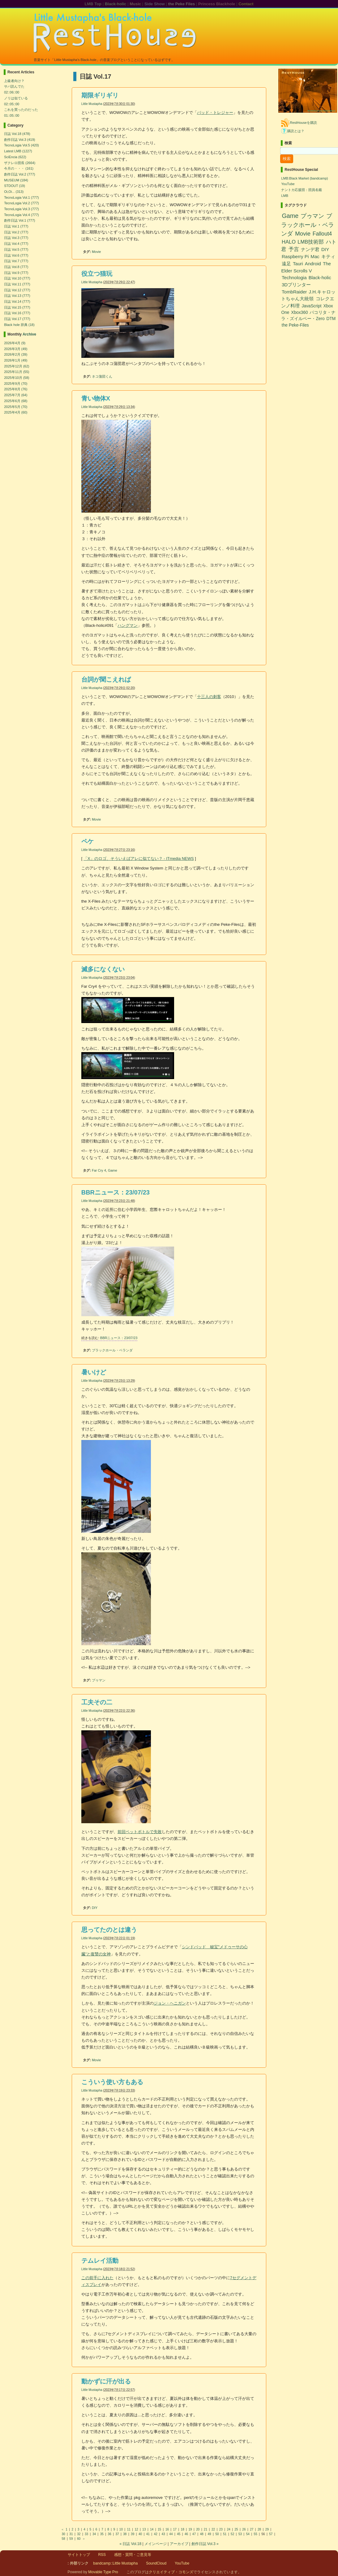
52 (232, 2534)
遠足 (286, 263)
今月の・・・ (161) (18, 168)
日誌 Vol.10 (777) (17, 278)
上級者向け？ (14, 81)
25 (236, 2529)
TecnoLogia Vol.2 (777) (21, 203)
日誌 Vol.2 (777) (16, 232)
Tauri (298, 263)
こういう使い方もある (112, 2082)
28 (259, 2529)
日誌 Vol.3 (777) (16, 238)
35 (102, 2534)
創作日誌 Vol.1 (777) (19, 220)
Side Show (154, 4)
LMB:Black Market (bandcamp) (304, 178)
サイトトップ (79, 2554)
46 (186, 2534)
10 (121, 2529)
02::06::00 (11, 92)
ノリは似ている (16, 98)
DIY (94, 1908)
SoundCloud (156, 2563)
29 (267, 2529)
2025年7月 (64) (15, 395)
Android (313, 263)
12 (136, 2529)
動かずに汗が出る (106, 2381)
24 (228, 2529)
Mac (314, 256)
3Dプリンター (296, 284)
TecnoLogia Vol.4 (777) (21, 215)
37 (117, 2534)
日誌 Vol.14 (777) (17, 301)
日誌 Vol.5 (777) (16, 249)
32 (78, 2534)
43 (163, 2534)
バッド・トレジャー (215, 112)
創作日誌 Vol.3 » (205, 2544)
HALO (289, 242)
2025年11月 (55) (16, 372)
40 (140, 2534)
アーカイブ (179, 2544)
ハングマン (128, 625)
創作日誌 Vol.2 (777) (19, 174)
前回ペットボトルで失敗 (140, 1831)
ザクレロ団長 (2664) (19, 163)
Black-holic (115, 4)
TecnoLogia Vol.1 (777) (21, 197)
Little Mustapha (91, 104)
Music (135, 4)
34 (94, 2534)
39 (132, 2534)
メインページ (155, 2544)
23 (221, 2529)
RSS (102, 2554)
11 (128, 2529)
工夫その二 (96, 1702)
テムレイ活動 (99, 2260)
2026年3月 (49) (15, 349)
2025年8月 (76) (15, 389)
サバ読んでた (14, 86)
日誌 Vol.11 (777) (17, 284)
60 (78, 2538)
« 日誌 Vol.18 (130, 2544)
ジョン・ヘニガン (170, 2003)
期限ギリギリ (99, 95)
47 (194, 2534)
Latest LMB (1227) (18, 151)
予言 (294, 249)
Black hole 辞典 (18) (19, 325)
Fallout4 (322, 234)
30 (63, 2534)
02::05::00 (11, 104)
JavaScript (311, 306)
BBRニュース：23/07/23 (115, 1192)
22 (213, 2529)
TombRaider (294, 291)
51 (224, 2534)
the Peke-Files (295, 325)
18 (182, 2529)
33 (86, 2534)
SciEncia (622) (15, 157)
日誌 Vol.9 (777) (16, 273)
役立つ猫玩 (96, 273)
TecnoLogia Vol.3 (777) (21, 209)
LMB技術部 (310, 242)
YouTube (287, 184)
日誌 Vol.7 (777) (16, 261)
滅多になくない (103, 969)
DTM (331, 318)
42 (155, 2534)
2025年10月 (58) (16, 377)
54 (247, 2534)
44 (171, 2534)
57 (271, 2534)
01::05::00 (11, 115)
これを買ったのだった (21, 109)
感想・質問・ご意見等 (132, 2554)
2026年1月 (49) (15, 360)
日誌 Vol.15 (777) (17, 307)
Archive (29, 334)
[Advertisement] (305, 346)
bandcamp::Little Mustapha (115, 2563)
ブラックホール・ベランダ (112, 1350)
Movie (96, 252)
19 (190, 2529)
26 (244, 2529)
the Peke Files (181, 4)
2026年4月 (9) (14, 343)
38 (124, 2534)
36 (109, 2534)
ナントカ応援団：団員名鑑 (301, 190)
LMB (284, 195)
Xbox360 (299, 312)
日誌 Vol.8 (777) (16, 267)
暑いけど (93, 1372)
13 (144, 2529)
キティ (328, 256)
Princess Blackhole (216, 4)
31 (71, 2534)
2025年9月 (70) (15, 383)
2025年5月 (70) (15, 407)
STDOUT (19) (14, 186)
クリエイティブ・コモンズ (171, 2572)
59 (71, 2538)
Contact (245, 4)
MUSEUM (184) (16, 180)
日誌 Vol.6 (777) (16, 255)
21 (205, 2529)
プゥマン (98, 1680)
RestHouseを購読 (303, 122)
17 (175, 2529)
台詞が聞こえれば (106, 679)
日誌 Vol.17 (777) (17, 319)
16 (167, 2529)
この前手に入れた (97, 2277)
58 (63, 2538)
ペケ (87, 841)
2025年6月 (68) (15, 401)
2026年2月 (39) (15, 354)
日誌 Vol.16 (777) (17, 313)
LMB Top (92, 4)
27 (251, 2529)
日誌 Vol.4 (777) (16, 243)
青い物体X (95, 398)
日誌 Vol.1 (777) (16, 226)
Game (112, 1170)
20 (197, 2529)
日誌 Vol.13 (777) (17, 295)
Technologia (294, 277)
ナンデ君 (310, 249)
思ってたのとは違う (109, 1929)
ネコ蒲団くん (102, 376)
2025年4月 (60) (15, 412)
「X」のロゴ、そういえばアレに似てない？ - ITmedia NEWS (138, 858)
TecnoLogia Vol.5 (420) (21, 145)
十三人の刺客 (209, 696)
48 (201, 2534)
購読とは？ (295, 131)
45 (178, 2534)
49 (209, 2534)
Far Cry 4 (99, 1170)
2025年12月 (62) (16, 366)
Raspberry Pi (295, 256)
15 (159, 2529)
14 (151, 2529)
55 (255, 2534)
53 (240, 2534)
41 (148, 2534)
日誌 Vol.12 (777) (17, 290)
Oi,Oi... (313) (14, 191)
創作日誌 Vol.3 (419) (19, 139)
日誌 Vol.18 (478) (17, 134)
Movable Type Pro (103, 2572)
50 (217, 2534)
